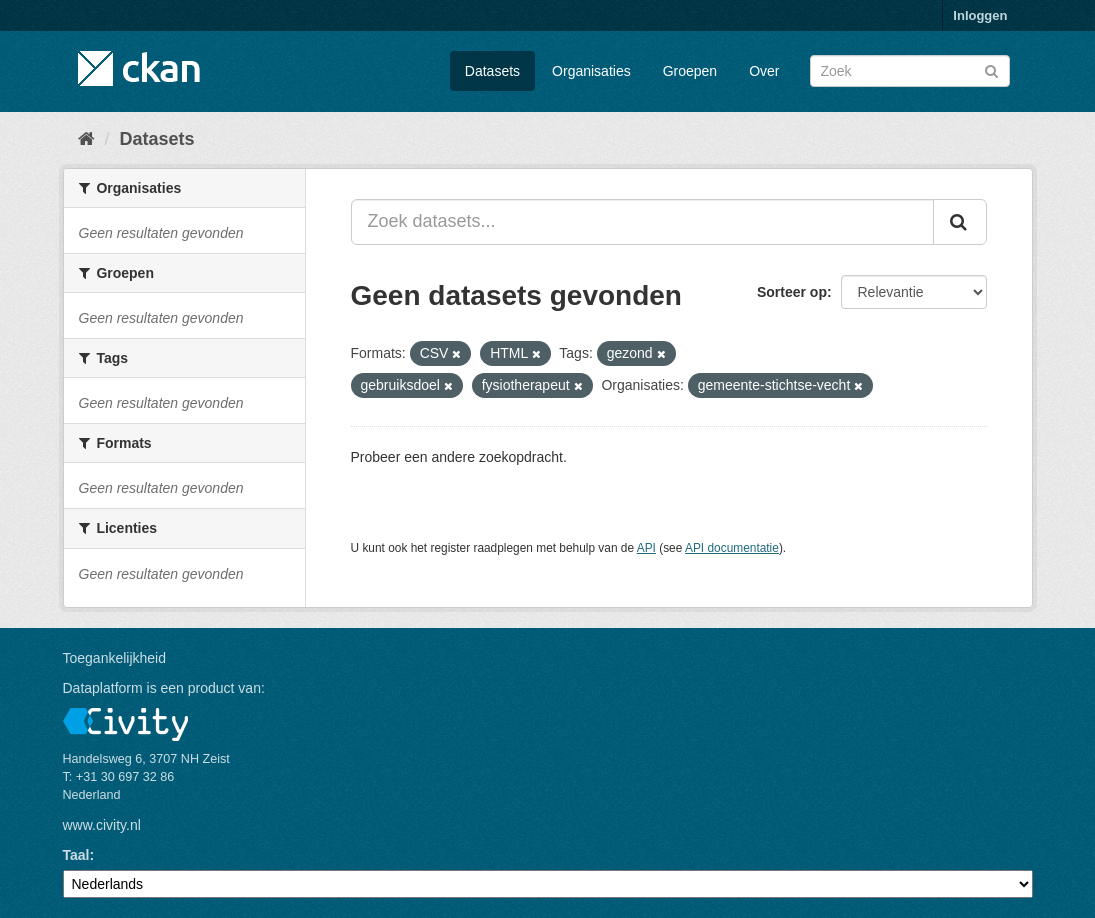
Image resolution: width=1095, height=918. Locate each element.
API (646, 548)
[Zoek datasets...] (642, 222)
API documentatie (732, 548)
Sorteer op (792, 292)
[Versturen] (991, 69)
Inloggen (980, 15)
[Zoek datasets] (910, 71)
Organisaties (591, 71)
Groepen (690, 71)
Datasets (492, 71)
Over (764, 71)
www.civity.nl (102, 825)
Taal (76, 855)
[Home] (86, 139)
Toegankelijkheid (115, 658)
